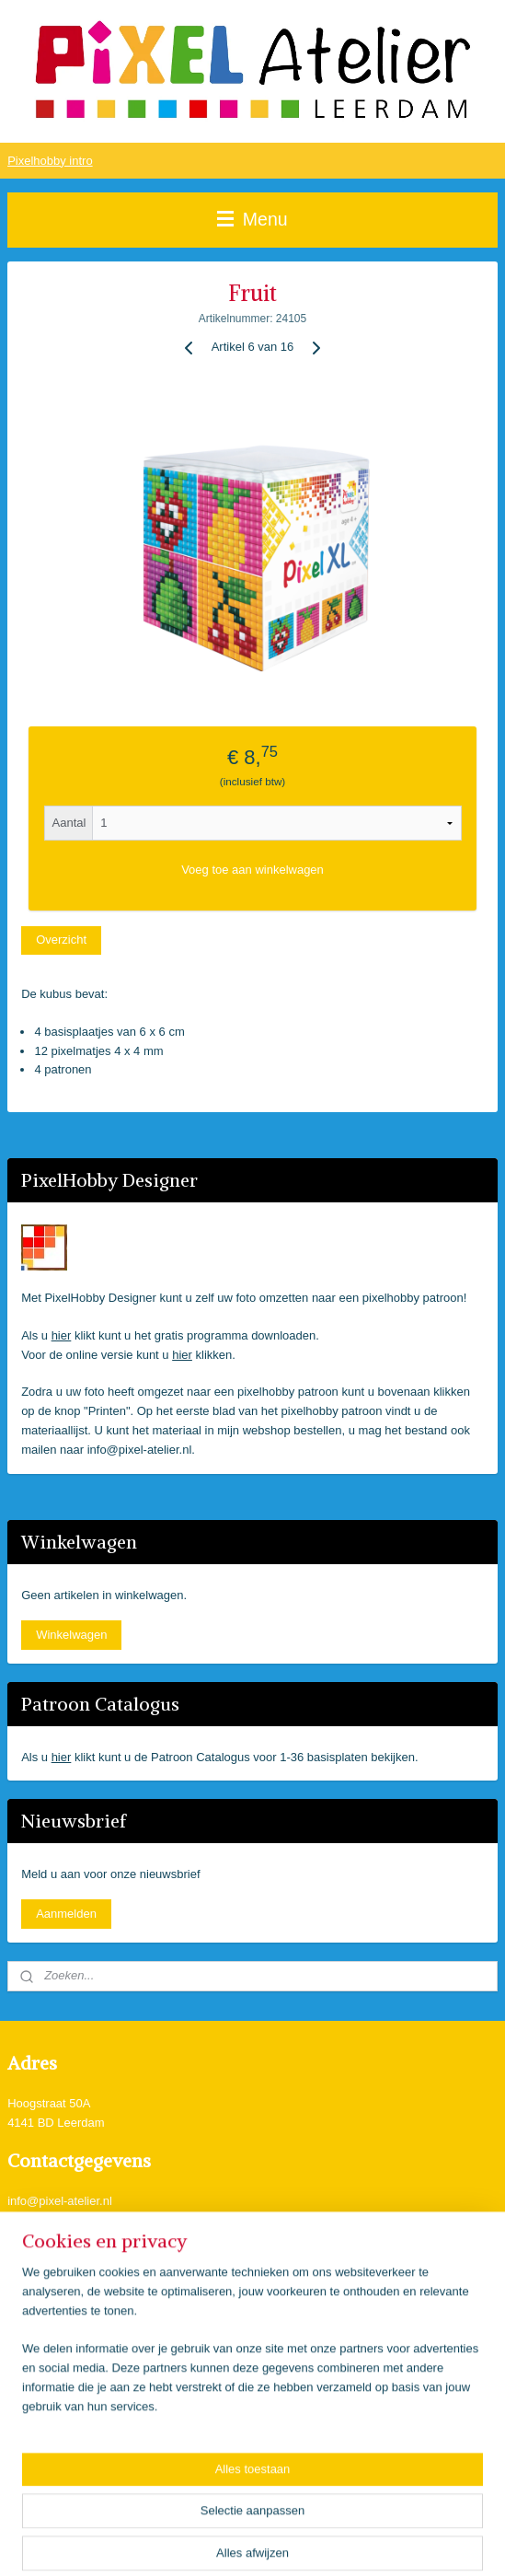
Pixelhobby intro (50, 161)
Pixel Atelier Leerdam (80, 2256)
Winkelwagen (71, 1635)
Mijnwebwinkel (448, 2541)
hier (62, 1335)
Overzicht (61, 939)
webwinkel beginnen (305, 2541)
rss (246, 2541)
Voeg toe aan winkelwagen (252, 869)
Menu (252, 219)
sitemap (213, 2541)
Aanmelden (66, 1913)
